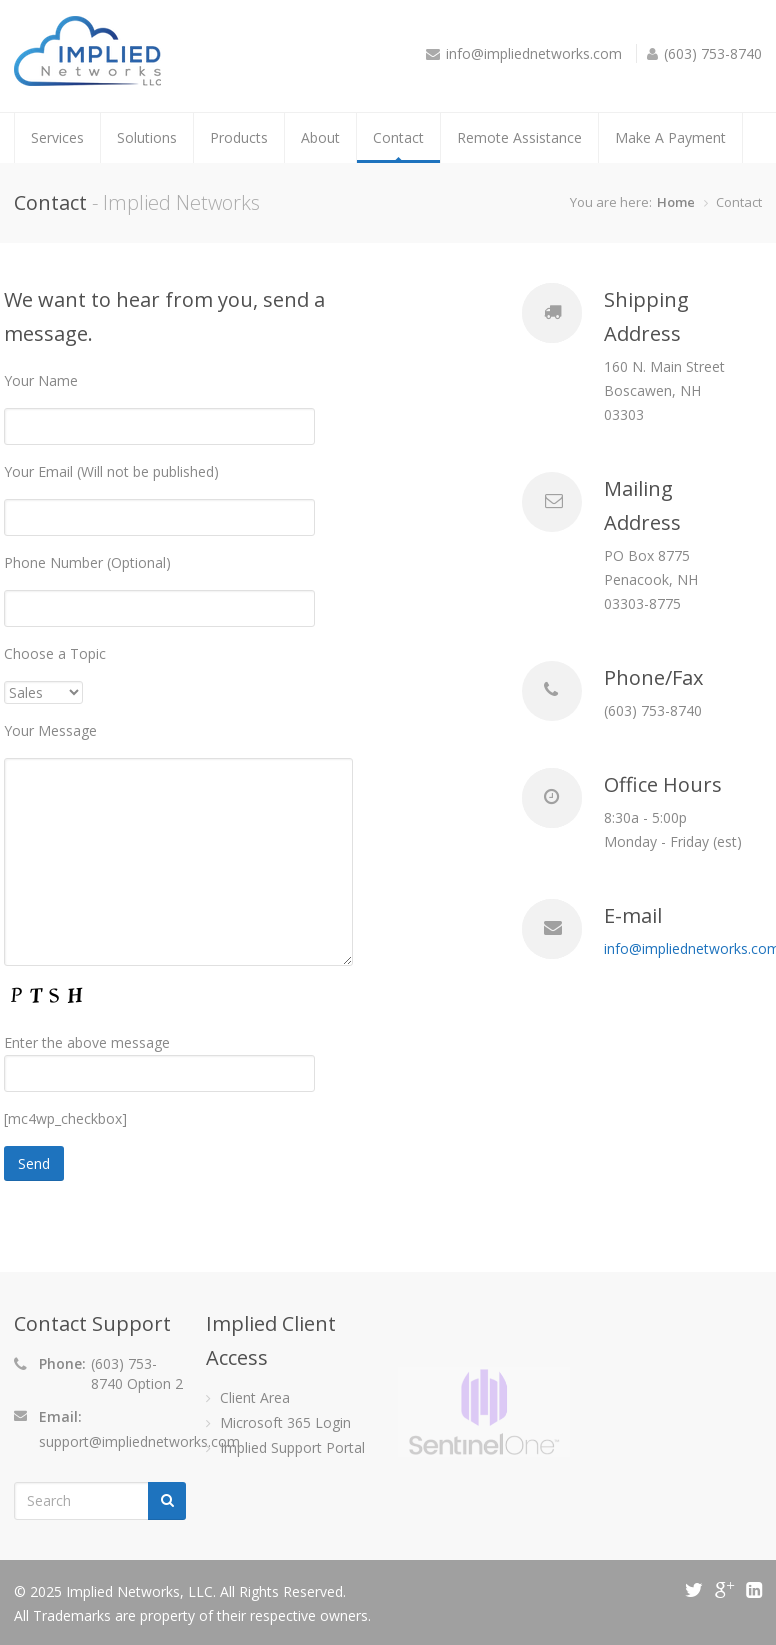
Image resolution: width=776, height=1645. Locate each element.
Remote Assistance (519, 137)
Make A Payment (670, 137)
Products (239, 137)
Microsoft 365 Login (285, 1422)
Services (57, 137)
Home (676, 202)
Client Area (255, 1397)
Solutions (147, 137)
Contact (398, 137)
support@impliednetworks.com (139, 1441)
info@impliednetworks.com (534, 53)
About (320, 137)
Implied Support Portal (292, 1447)
